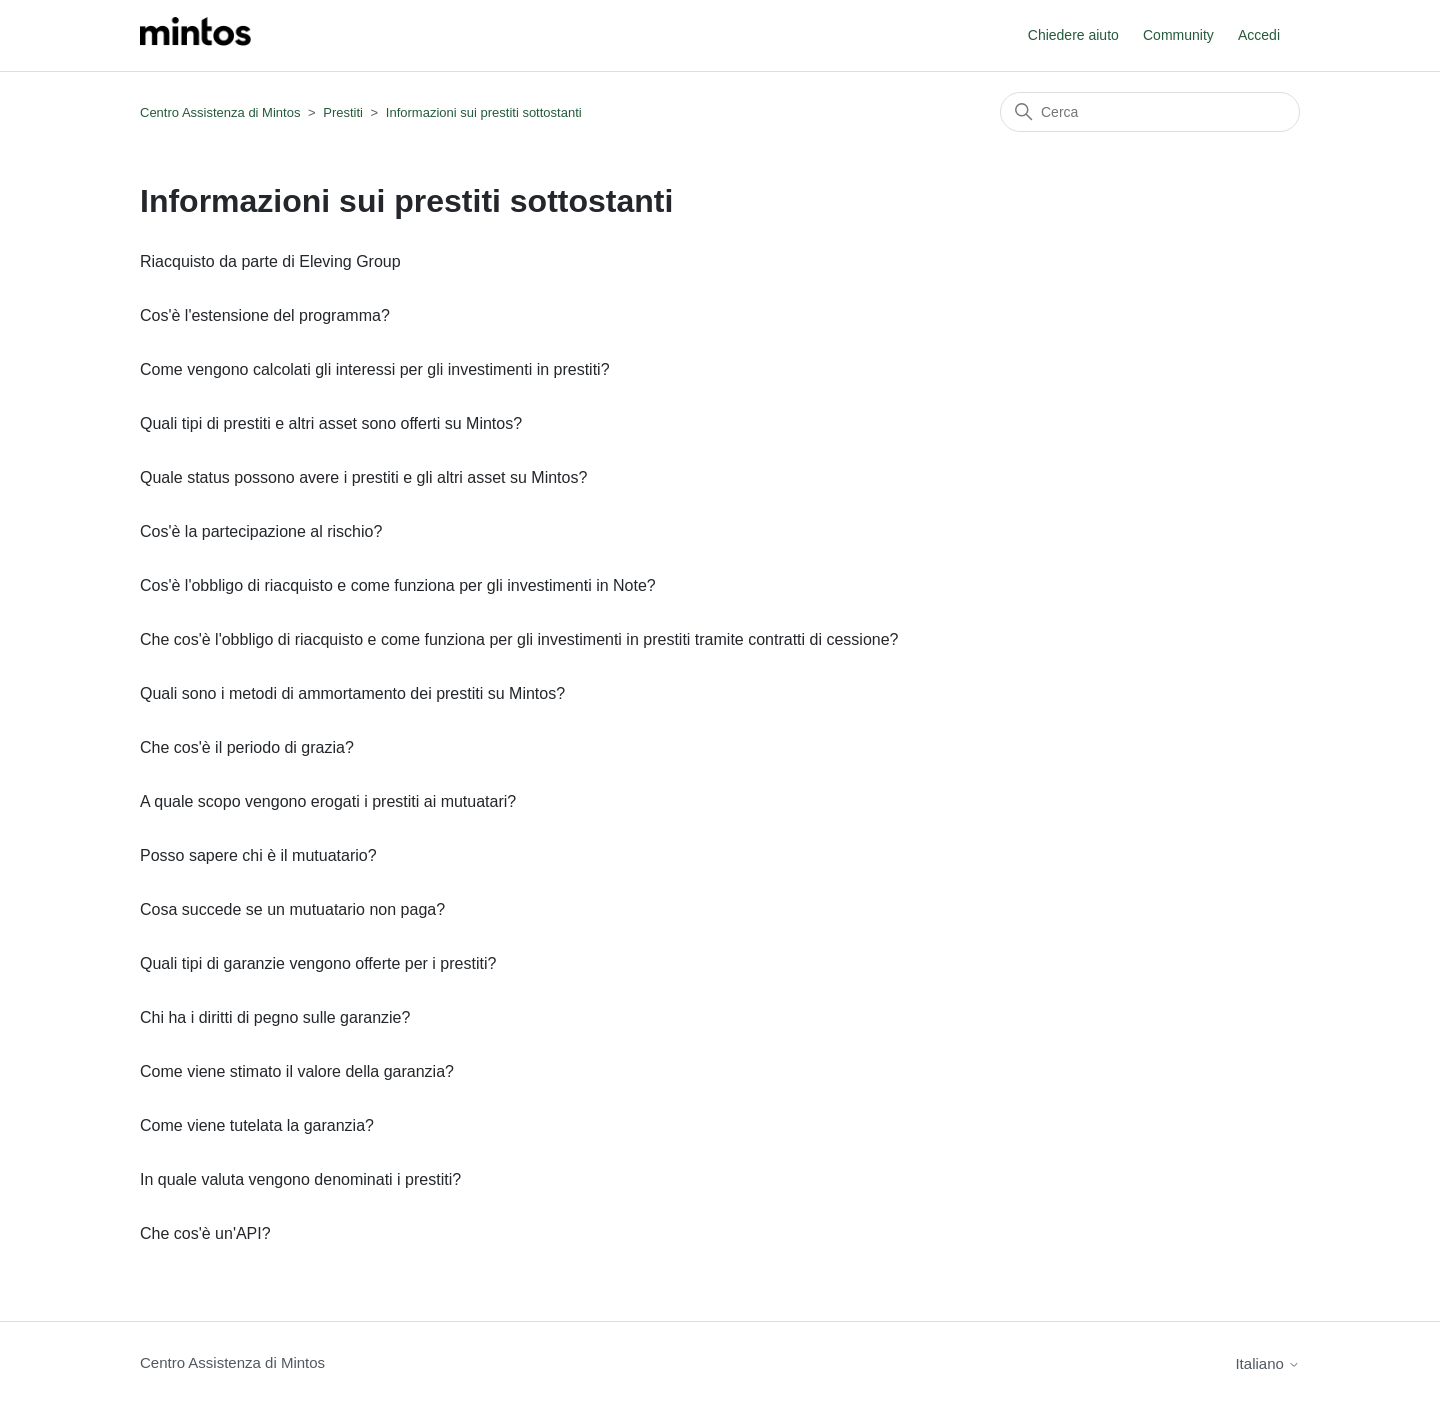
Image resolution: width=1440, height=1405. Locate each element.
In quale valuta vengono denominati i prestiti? (300, 1179)
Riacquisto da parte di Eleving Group (270, 261)
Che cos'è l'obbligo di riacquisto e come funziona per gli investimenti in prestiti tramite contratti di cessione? (519, 639)
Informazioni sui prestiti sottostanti (484, 112)
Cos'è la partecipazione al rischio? (261, 531)
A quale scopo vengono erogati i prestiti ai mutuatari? (328, 801)
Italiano (1267, 1363)
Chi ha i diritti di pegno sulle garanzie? (275, 1017)
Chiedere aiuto (1073, 35)
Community (1178, 35)
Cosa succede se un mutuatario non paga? (292, 909)
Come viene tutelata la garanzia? (257, 1125)
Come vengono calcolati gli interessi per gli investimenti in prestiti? (375, 369)
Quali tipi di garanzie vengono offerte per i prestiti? (318, 963)
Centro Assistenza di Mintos (220, 112)
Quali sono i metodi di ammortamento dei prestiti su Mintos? (352, 693)
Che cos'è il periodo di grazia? (247, 747)
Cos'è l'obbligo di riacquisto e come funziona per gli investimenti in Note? (398, 585)
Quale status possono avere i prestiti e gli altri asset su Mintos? (363, 477)
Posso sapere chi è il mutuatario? (258, 855)
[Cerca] (1150, 112)
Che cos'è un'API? (205, 1233)
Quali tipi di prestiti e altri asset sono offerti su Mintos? (331, 423)
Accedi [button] (1259, 35)
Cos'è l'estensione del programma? (265, 315)
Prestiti (343, 112)
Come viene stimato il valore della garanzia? (297, 1071)
